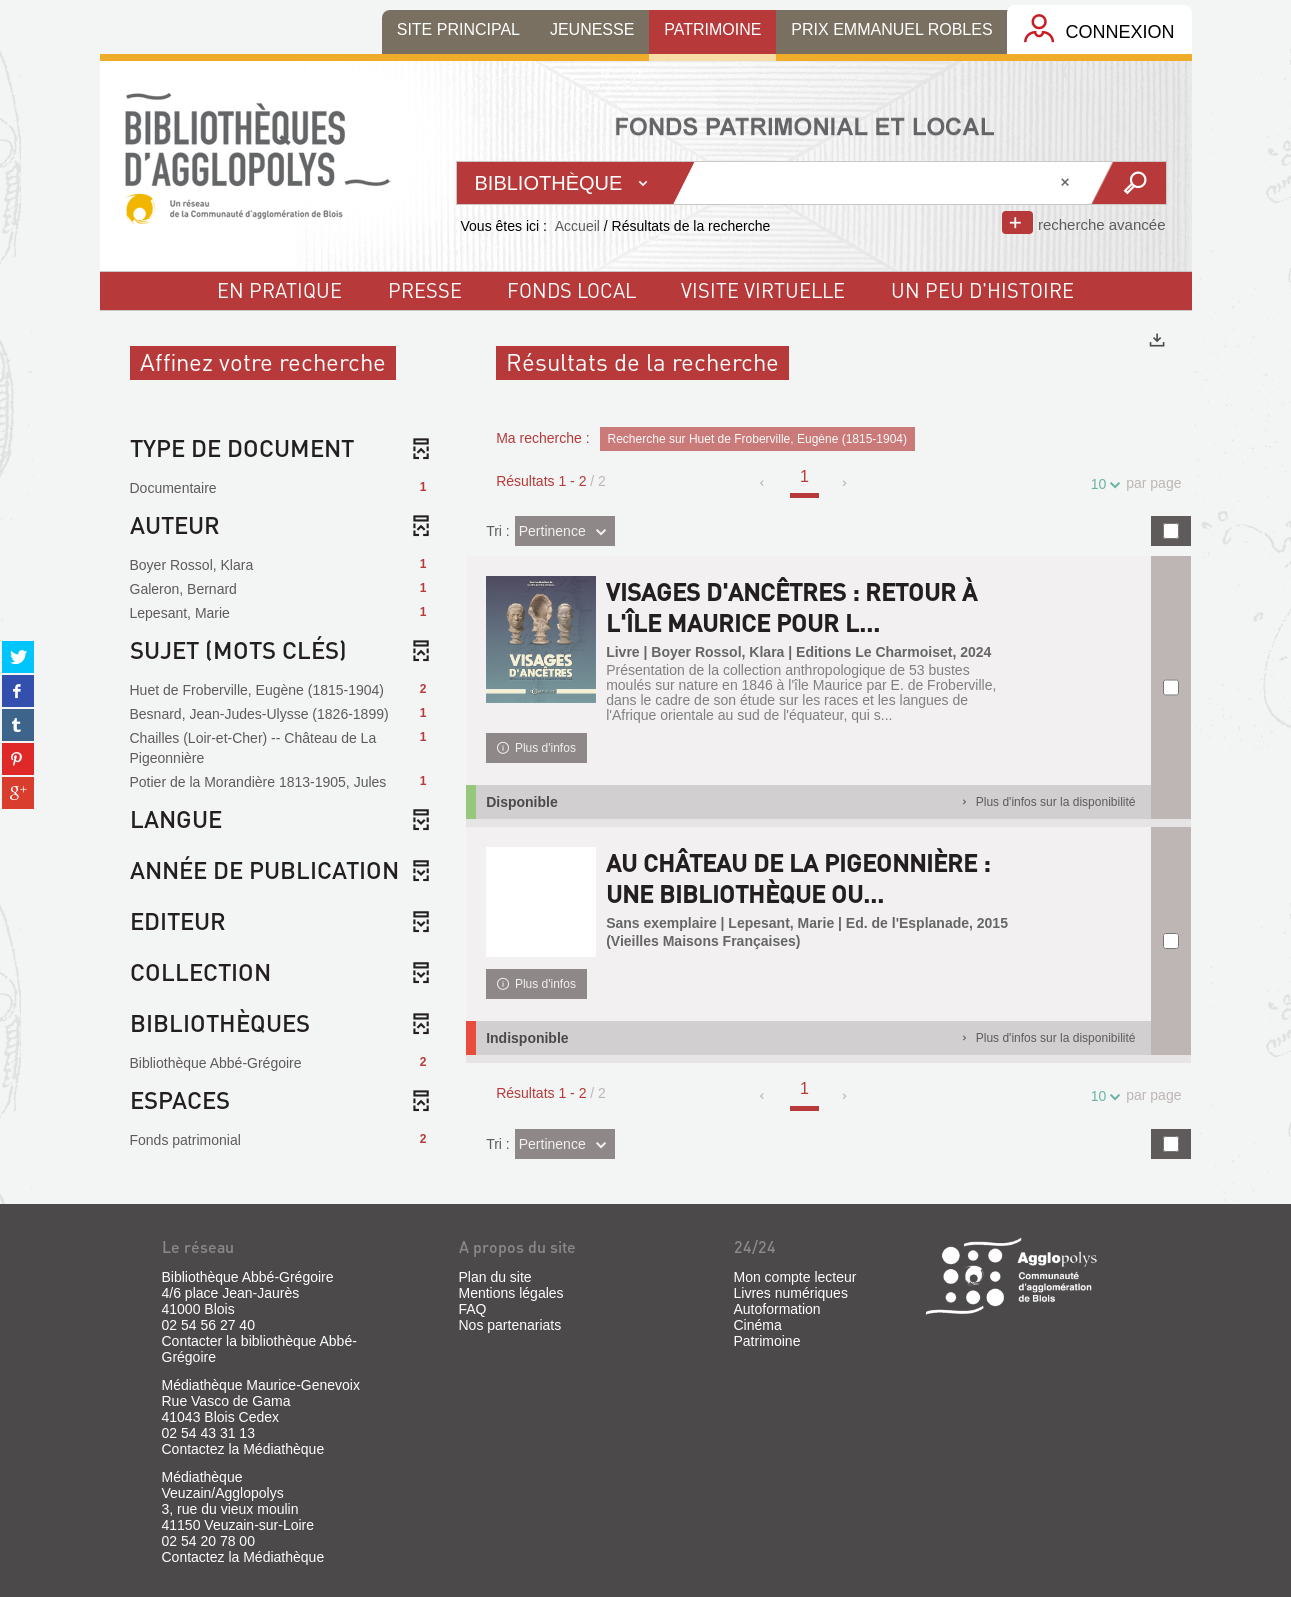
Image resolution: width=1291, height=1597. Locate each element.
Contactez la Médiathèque (243, 1449)
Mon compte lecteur (795, 1277)
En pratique (279, 290)
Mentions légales (511, 1293)
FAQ (473, 1309)
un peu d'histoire (982, 290)
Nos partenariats (510, 1325)
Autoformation (777, 1309)
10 (1102, 484)
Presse (425, 290)
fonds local (571, 290)
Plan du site (495, 1277)
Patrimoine (767, 1341)
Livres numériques (791, 1293)
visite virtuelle (763, 290)
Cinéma (758, 1325)
